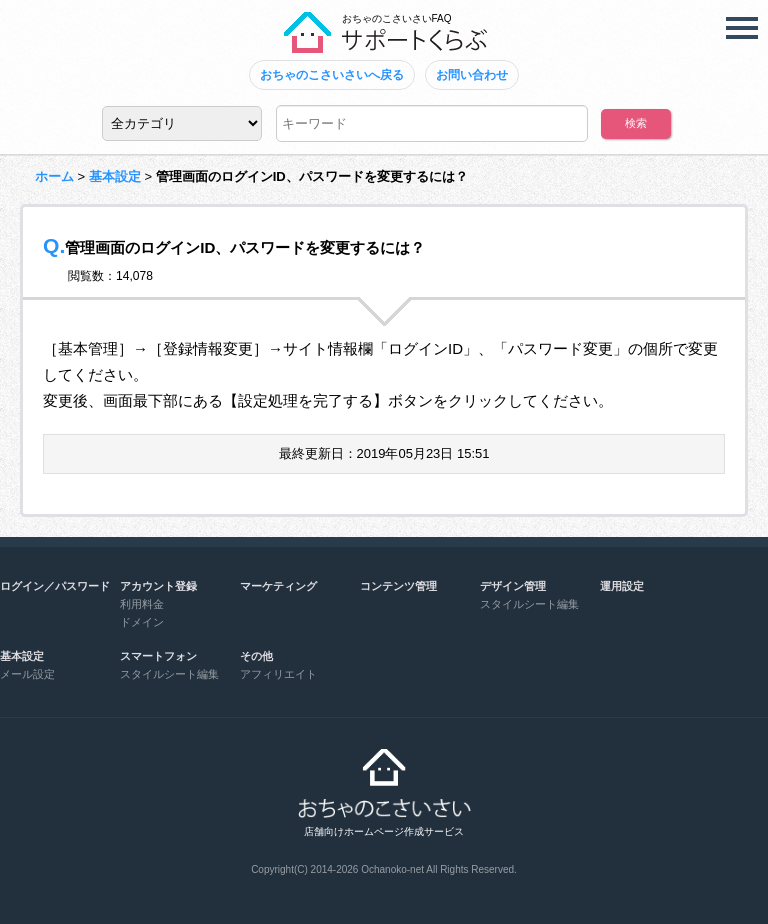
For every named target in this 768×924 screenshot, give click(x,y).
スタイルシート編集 (529, 604)
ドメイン (142, 622)
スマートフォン (158, 656)
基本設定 (115, 176)
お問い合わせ (472, 75)
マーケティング (278, 586)
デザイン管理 (513, 586)
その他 (256, 656)
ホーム (54, 176)
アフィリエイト (278, 674)
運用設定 (622, 586)
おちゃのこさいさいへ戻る (332, 75)
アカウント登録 (158, 586)
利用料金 (142, 604)
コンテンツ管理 (398, 586)
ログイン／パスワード (55, 586)
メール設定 (27, 674)
